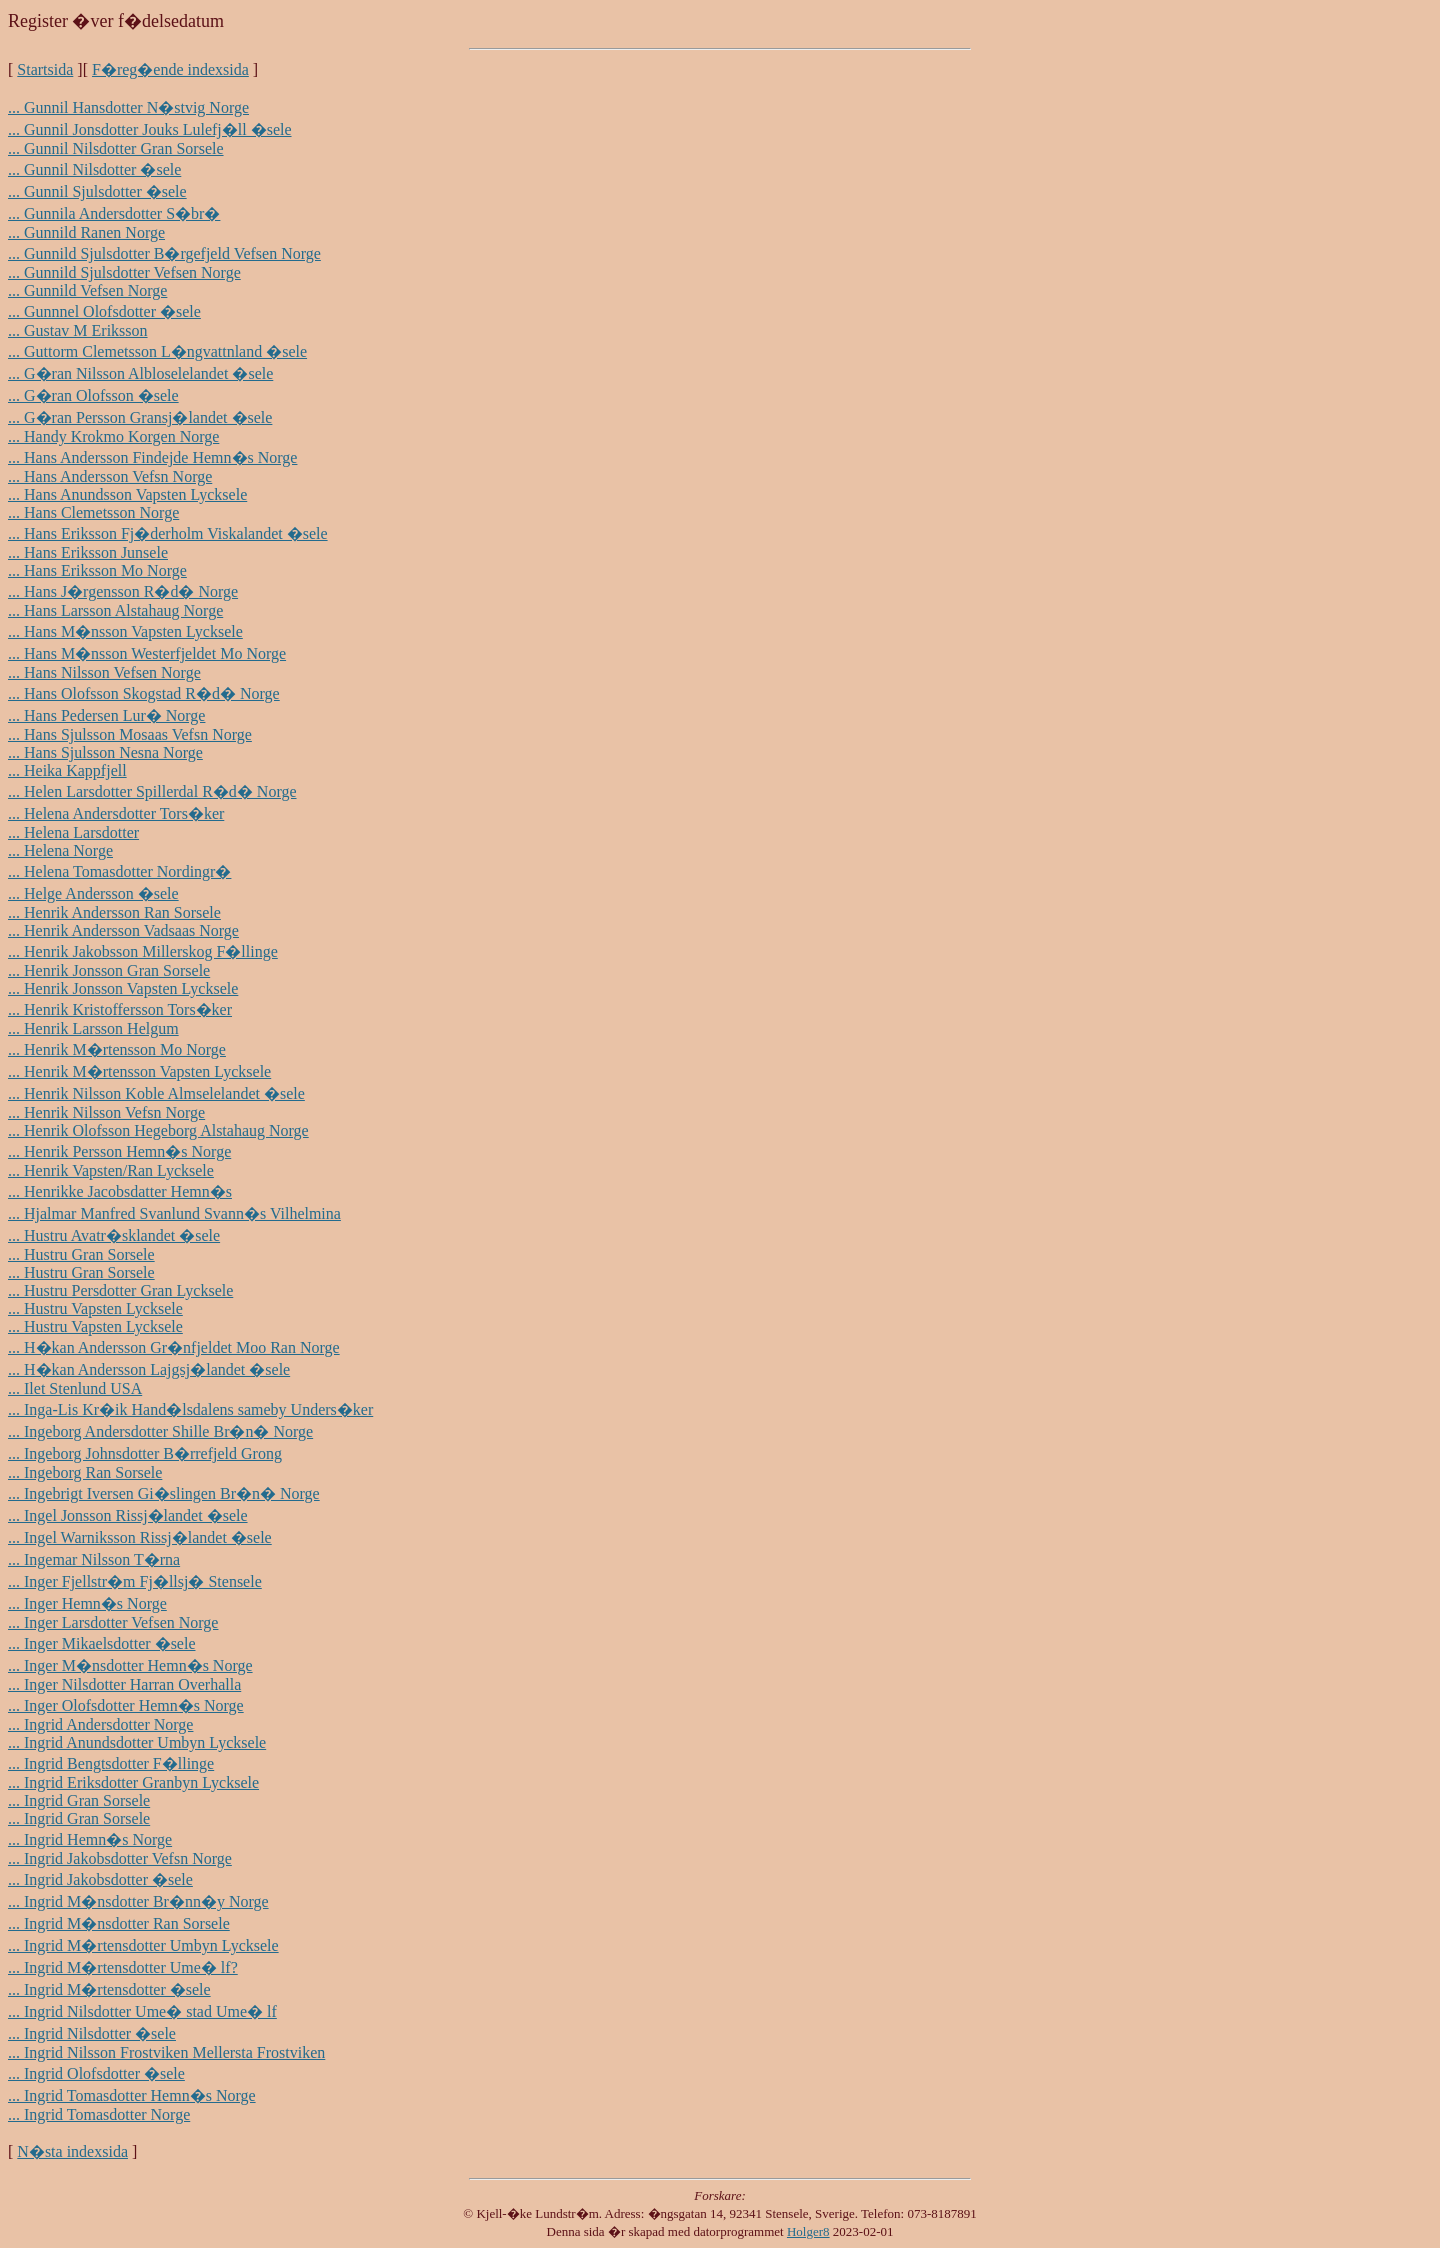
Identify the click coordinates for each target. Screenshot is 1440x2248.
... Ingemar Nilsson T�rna (94, 1559)
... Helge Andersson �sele (93, 893)
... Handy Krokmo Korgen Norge (113, 436)
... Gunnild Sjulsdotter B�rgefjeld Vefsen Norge (164, 253)
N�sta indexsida (72, 2151)
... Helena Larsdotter (73, 832)
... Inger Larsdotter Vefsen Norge (113, 1622)
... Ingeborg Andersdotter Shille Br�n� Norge (160, 1431)
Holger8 (808, 2231)
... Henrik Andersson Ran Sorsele (114, 912)
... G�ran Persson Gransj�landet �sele (140, 417)
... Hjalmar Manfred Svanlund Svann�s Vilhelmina (174, 1213)
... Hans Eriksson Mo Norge (97, 570)
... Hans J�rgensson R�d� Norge (123, 591)
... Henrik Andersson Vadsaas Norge (123, 930)
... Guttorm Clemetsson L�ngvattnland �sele (157, 351)
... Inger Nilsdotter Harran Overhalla (124, 1684)
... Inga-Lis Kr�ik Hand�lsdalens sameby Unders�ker (190, 1409)
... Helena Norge (60, 850)
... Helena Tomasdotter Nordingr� (119, 871)
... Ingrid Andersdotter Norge (100, 1724)
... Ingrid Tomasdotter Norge (99, 2114)
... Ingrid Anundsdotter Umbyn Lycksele (137, 1742)
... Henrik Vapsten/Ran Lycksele (111, 1170)
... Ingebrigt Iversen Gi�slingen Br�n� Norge (164, 1493)
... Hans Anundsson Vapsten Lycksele (127, 494)
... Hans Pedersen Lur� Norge (106, 715)
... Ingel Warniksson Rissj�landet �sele (140, 1537)
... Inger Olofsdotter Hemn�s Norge (126, 1705)
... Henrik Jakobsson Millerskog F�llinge (143, 951)
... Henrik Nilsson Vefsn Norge (106, 1112)
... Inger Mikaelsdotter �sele (102, 1643)
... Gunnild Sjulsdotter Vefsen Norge (124, 272)
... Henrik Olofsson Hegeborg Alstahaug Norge (158, 1130)
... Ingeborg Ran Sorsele (85, 1472)
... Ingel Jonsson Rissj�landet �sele (128, 1515)
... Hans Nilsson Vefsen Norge (104, 672)
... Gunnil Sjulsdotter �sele (97, 191)
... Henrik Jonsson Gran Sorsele (109, 970)
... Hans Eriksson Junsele (88, 552)
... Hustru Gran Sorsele (81, 1254)
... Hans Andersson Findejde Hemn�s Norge (152, 457)
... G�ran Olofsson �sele (93, 395)
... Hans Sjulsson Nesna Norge (105, 752)
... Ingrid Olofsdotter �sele (96, 2073)
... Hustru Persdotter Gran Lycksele (120, 1290)
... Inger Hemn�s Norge (87, 1603)
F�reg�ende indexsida (170, 69)
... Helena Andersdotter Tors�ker (116, 813)
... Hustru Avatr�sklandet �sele (114, 1235)
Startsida (45, 69)
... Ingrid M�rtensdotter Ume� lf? (123, 1967)
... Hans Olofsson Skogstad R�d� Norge (144, 693)
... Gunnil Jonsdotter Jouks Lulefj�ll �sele (150, 129)
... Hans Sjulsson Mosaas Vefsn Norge (130, 734)
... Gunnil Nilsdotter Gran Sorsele (116, 148)
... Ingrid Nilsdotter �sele (92, 2033)
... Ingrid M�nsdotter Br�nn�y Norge (138, 1901)
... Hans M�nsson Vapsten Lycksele (125, 631)
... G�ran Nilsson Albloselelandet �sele (140, 373)
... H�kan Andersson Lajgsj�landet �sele (149, 1369)
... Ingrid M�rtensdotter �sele (109, 1989)
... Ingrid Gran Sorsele (79, 1800)
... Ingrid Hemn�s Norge (90, 1839)
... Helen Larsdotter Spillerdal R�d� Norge (152, 791)
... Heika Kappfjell (67, 770)
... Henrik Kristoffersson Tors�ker (120, 1009)
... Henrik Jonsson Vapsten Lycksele (123, 988)
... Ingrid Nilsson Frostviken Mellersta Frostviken (166, 2052)
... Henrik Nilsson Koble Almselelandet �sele (156, 1093)
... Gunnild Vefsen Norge (87, 290)
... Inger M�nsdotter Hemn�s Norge (130, 1665)
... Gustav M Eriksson (78, 330)
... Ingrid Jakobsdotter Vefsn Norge (120, 1858)
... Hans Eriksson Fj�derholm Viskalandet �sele (168, 533)
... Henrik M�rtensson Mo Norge (117, 1049)
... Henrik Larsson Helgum (93, 1028)
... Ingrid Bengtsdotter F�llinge (111, 1763)
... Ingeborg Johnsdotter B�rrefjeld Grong (145, 1453)
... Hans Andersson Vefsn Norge (110, 476)
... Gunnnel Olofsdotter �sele (104, 311)
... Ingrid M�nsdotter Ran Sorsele (119, 1923)
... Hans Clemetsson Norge (93, 512)
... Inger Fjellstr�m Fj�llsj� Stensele (135, 1581)
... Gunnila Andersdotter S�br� (114, 213)
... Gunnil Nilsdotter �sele (94, 169)
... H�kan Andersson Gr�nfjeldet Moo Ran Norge (174, 1347)
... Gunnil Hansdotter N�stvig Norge (128, 107)
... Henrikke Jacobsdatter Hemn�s (120, 1191)
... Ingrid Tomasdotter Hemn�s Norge (132, 2095)
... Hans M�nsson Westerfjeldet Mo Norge (147, 653)
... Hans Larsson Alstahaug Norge (115, 610)
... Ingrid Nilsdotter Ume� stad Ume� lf (142, 2011)
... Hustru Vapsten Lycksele (95, 1308)
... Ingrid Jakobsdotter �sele (100, 1879)
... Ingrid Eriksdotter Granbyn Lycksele (133, 1782)
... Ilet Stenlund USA (75, 1388)
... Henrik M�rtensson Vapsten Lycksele (139, 1071)
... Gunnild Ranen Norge (86, 232)
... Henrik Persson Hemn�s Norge (119, 1151)
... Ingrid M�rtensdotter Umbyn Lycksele (143, 1945)
